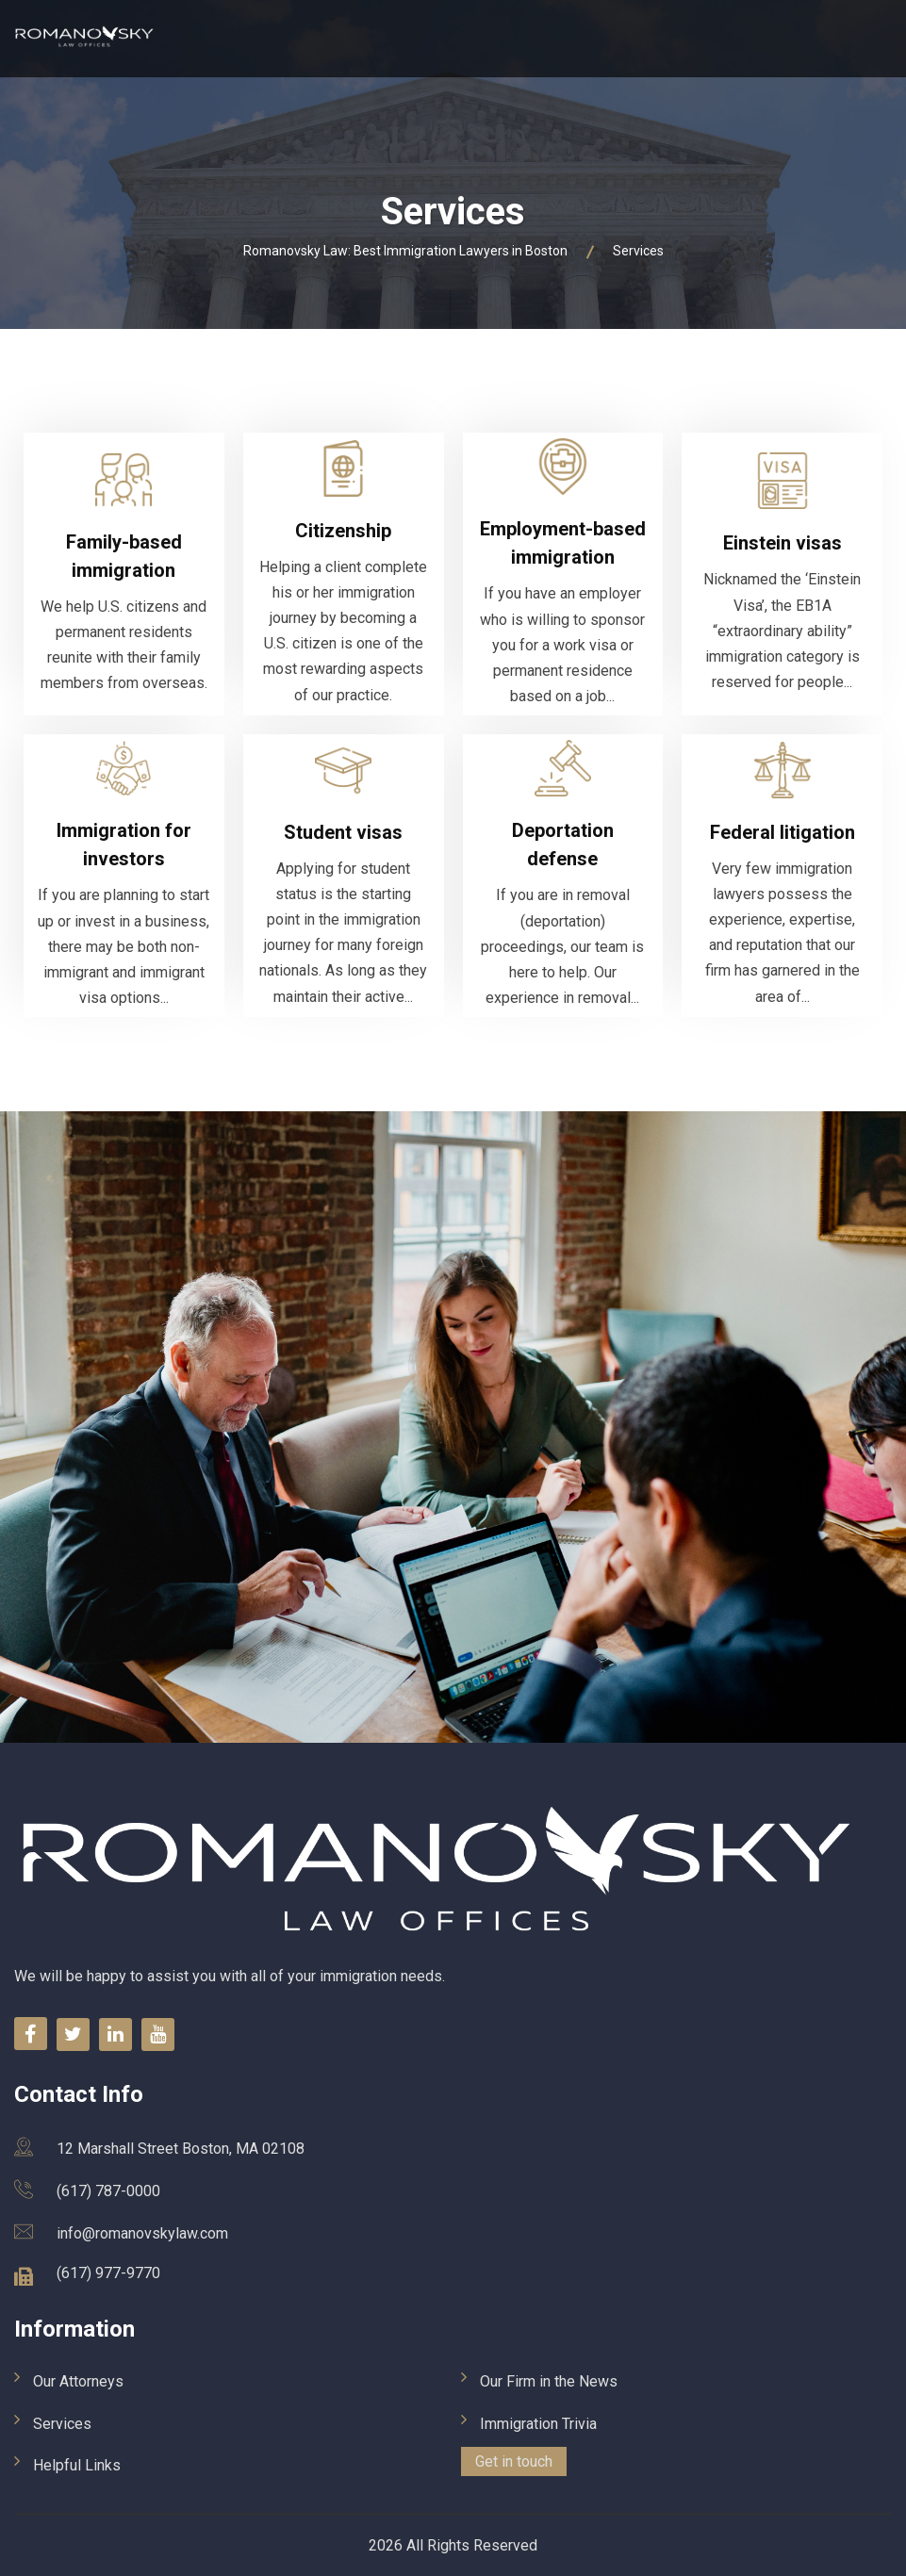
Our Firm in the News (549, 2381)
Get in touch (513, 2461)
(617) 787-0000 (108, 2191)
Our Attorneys (78, 2381)
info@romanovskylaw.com (142, 2233)
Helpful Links (77, 2465)
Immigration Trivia (538, 2424)
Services (62, 2424)
